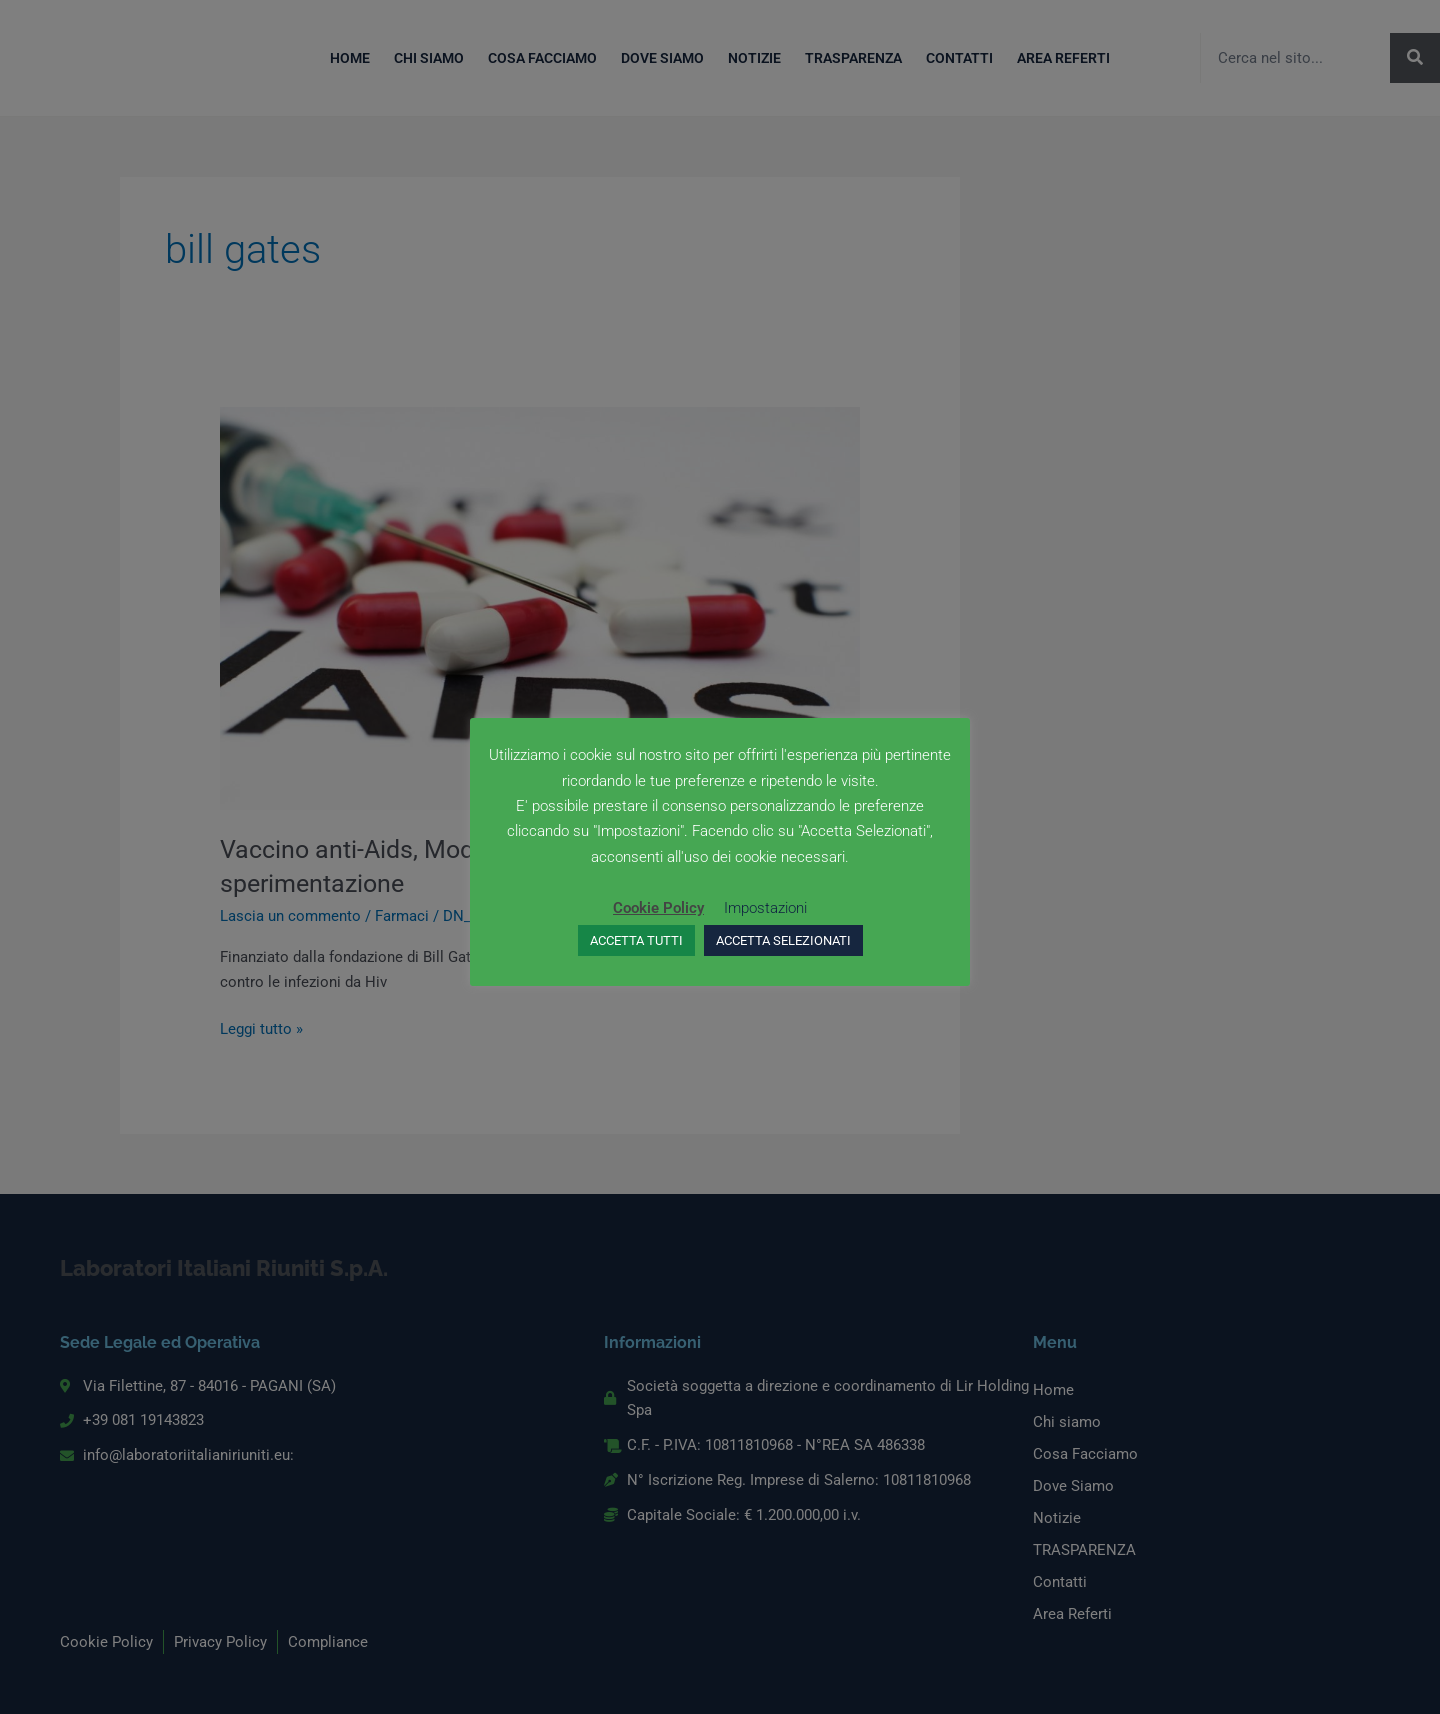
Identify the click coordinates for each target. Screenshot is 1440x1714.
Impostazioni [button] (765, 908)
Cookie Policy (658, 908)
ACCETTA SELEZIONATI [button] (783, 940)
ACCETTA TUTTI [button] (636, 940)
